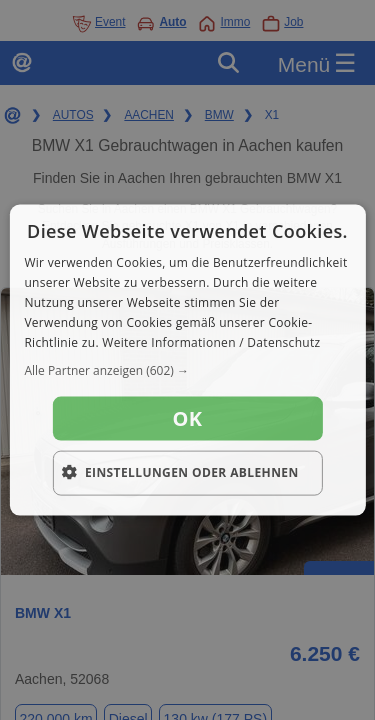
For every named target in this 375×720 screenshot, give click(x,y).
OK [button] (188, 418)
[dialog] (187, 360)
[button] (187, 371)
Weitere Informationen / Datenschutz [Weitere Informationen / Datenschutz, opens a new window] (211, 341)
